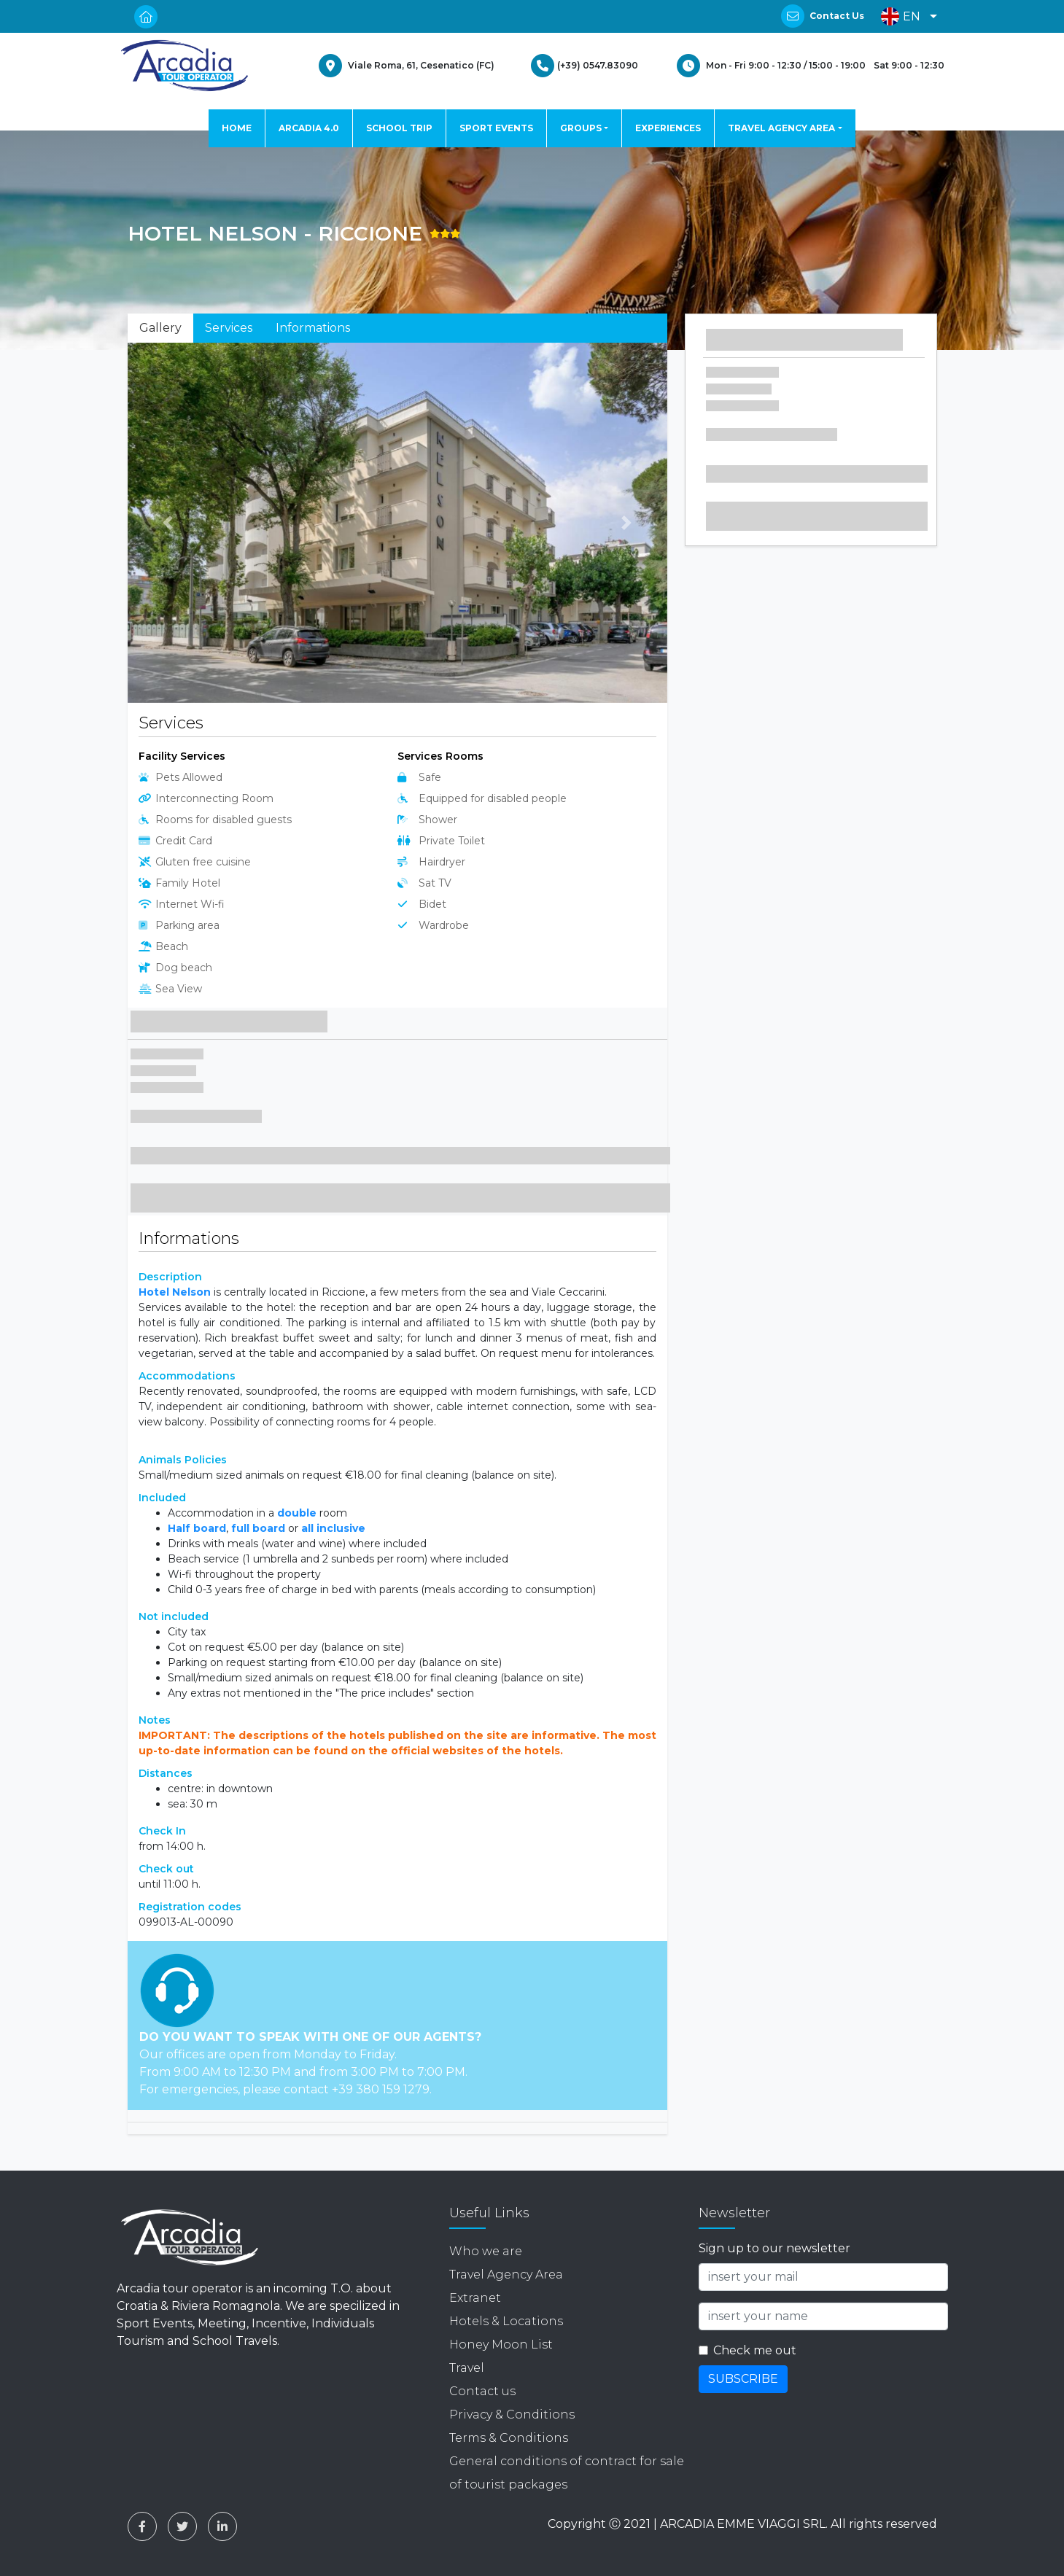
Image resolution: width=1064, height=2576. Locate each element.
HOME (237, 127)
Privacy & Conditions (512, 2414)
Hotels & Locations (506, 2321)
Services (228, 328)
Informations (313, 328)
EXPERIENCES (668, 127)
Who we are (485, 2251)
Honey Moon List (501, 2344)
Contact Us (836, 15)
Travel (466, 2368)
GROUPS (581, 127)
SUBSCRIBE (743, 2379)
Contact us (482, 2391)
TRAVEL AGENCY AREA (781, 127)
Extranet (475, 2298)
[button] (905, 16)
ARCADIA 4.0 (309, 127)
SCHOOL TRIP (399, 127)
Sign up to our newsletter (774, 2248)
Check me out (754, 2350)
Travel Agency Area (506, 2274)
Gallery (160, 328)
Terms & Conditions (508, 2438)
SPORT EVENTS (496, 127)
